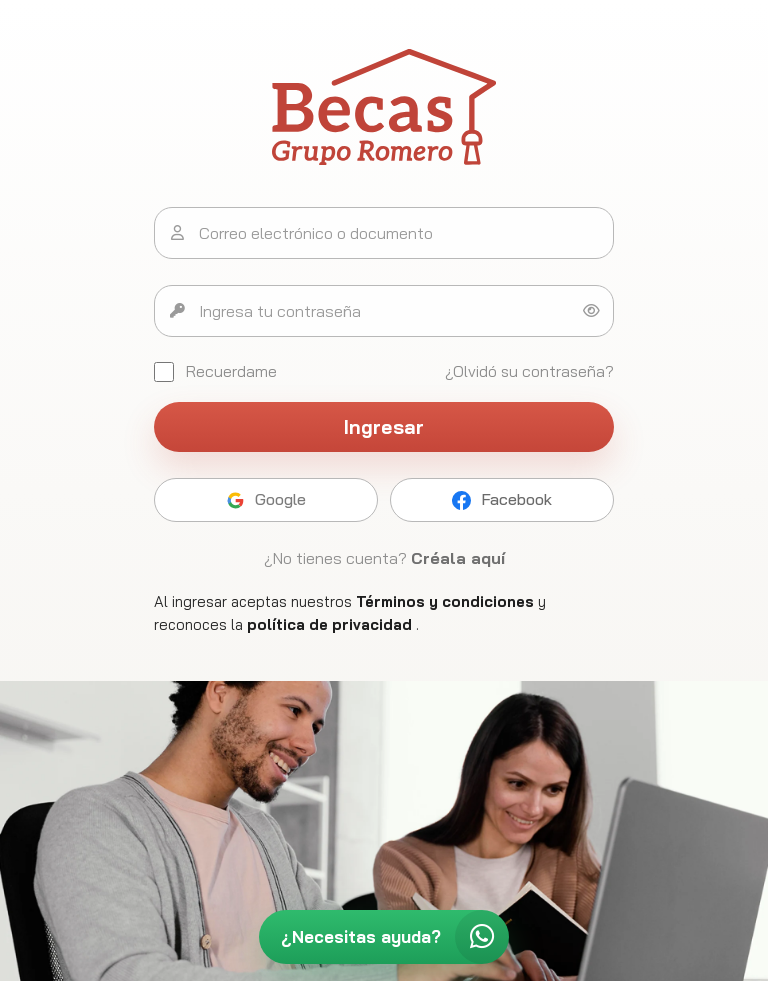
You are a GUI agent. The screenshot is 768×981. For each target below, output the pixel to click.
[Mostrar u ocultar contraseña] (591, 311)
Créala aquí (458, 558)
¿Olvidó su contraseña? (529, 371)
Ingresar (384, 427)
